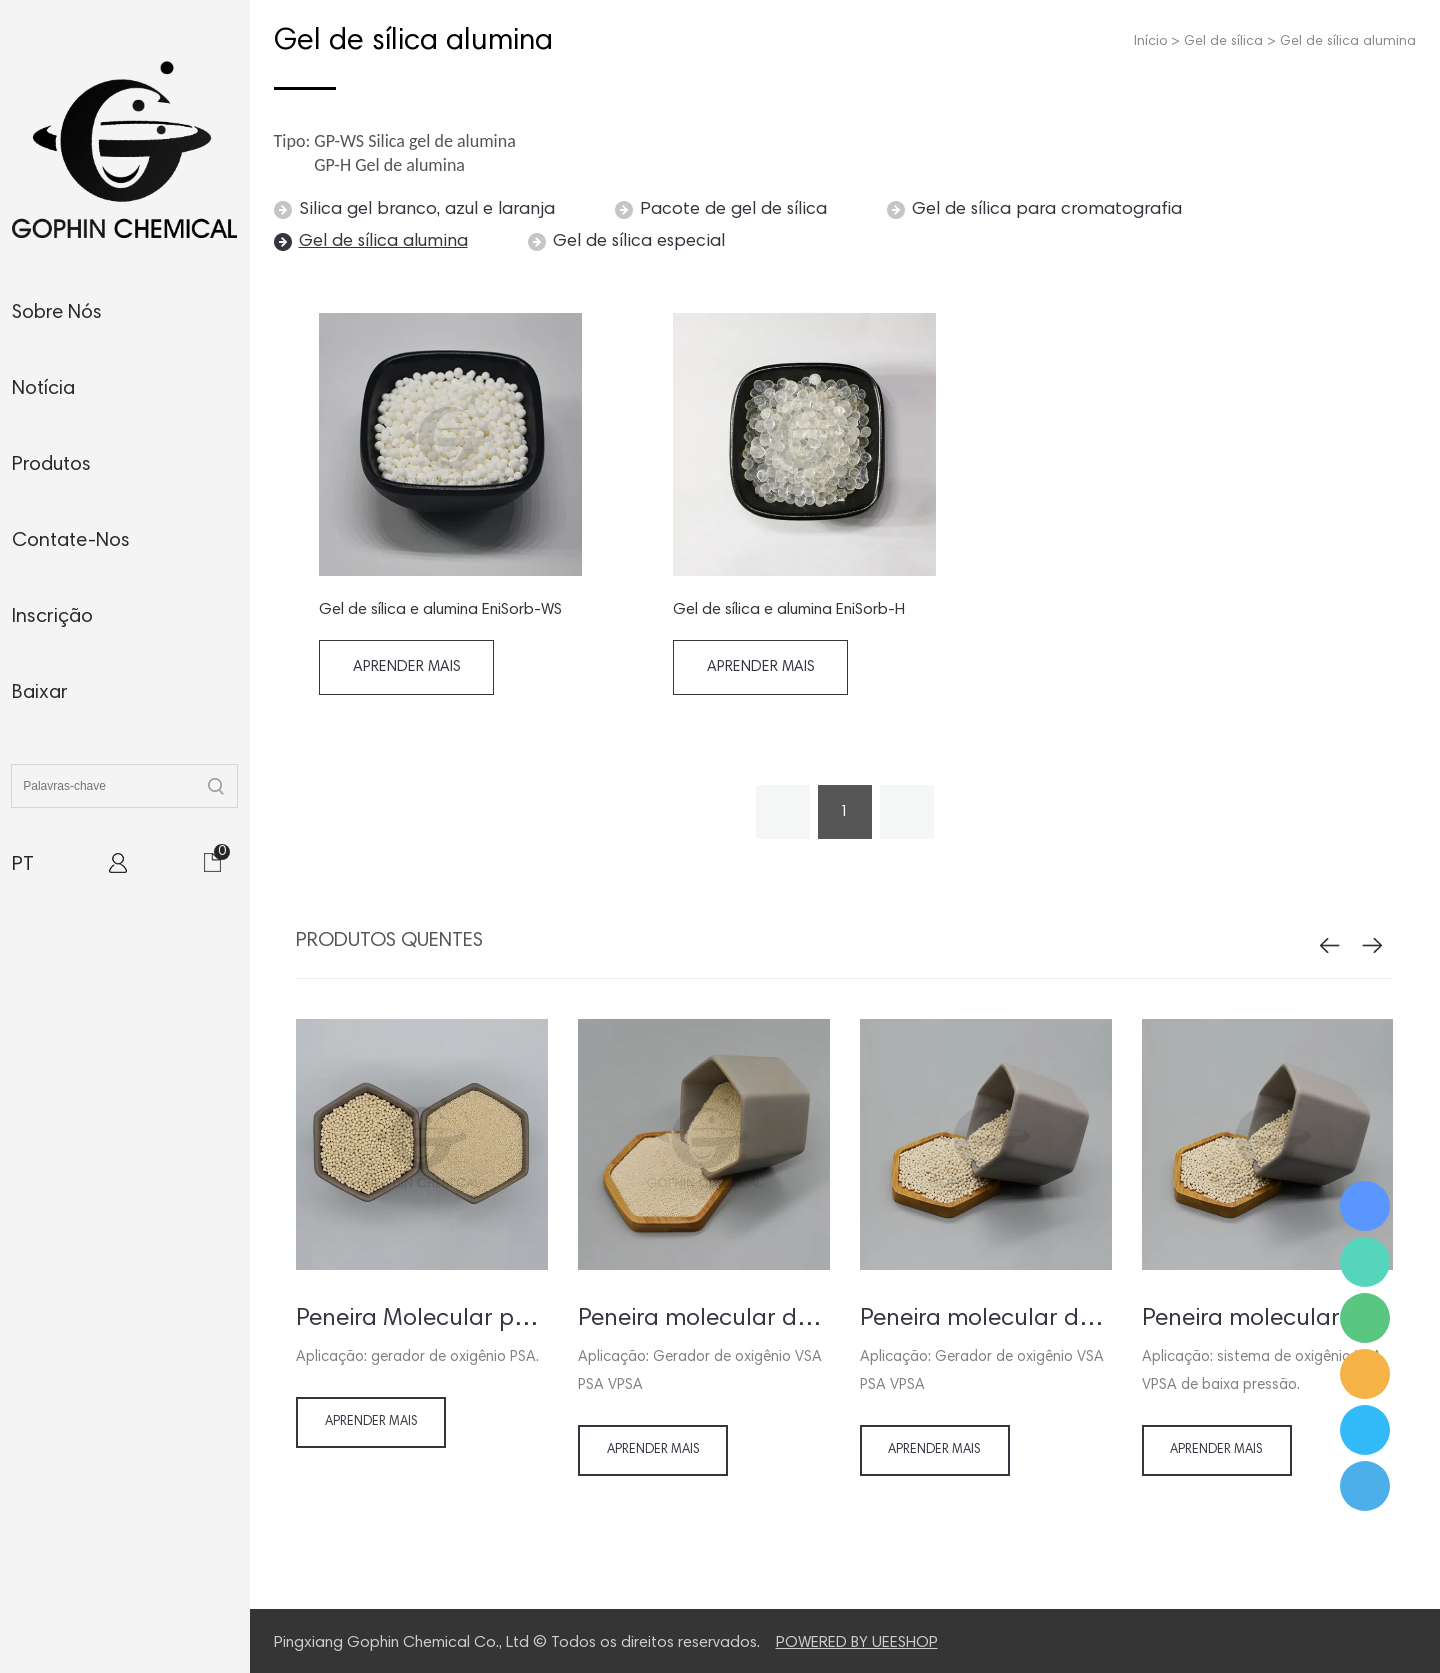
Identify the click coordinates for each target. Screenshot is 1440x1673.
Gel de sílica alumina (1348, 42)
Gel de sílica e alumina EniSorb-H (789, 610)
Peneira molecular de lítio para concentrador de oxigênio (704, 1319)
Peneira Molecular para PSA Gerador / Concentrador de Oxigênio (422, 1319)
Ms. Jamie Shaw (1365, 1206)
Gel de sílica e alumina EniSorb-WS (440, 610)
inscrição (52, 617)
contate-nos (71, 541)
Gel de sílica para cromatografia (1047, 210)
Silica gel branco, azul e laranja (427, 210)
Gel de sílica (1223, 42)
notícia (43, 389)
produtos (51, 465)
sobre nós (57, 313)
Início (1150, 42)
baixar (40, 693)
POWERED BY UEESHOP (857, 1643)
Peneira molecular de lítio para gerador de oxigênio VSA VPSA (986, 1319)
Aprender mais (407, 667)
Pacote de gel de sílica (733, 210)
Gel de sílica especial (639, 242)
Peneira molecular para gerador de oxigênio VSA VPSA (1268, 1319)
